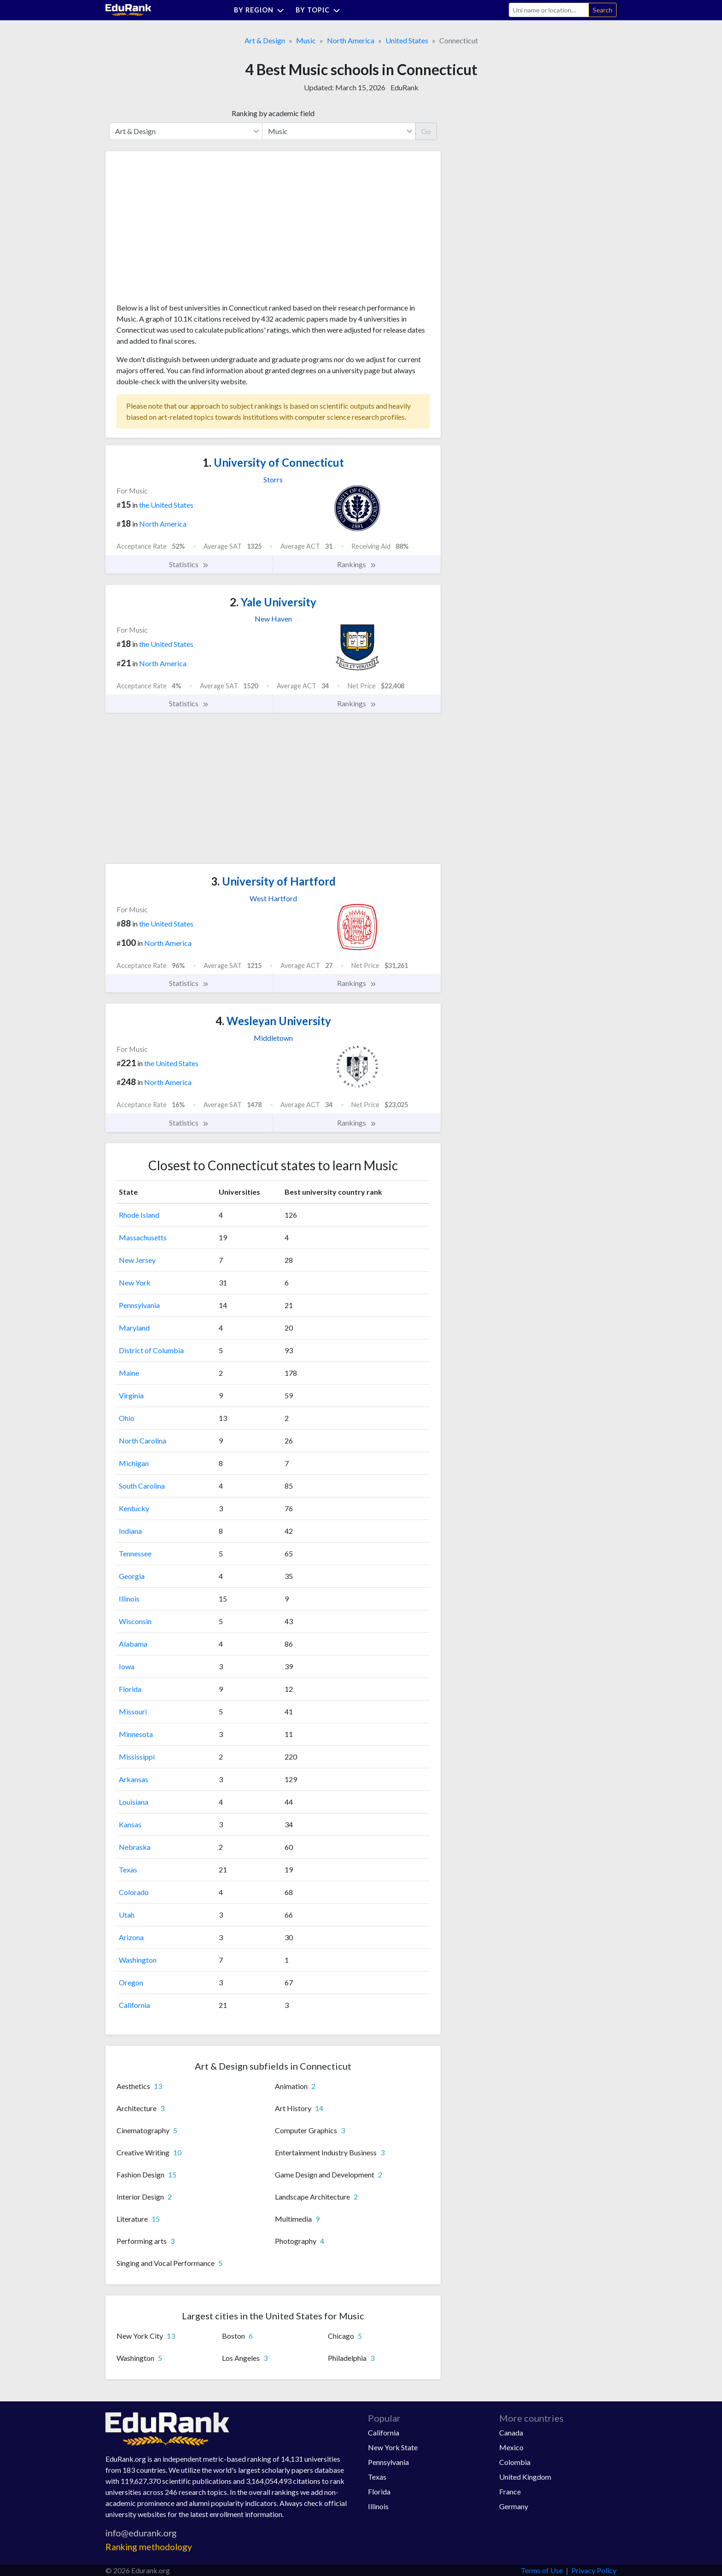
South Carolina (142, 1485)
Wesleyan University (273, 1020)
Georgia (132, 1576)
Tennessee (135, 1553)
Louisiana (133, 1801)
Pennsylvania (139, 1305)
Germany (513, 2506)
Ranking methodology (148, 2546)
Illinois (129, 1598)
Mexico (511, 2447)
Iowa (126, 1666)
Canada (511, 2432)
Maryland (134, 1327)
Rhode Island (139, 1214)
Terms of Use (542, 2570)
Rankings (357, 564)
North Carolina (142, 1440)
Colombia (514, 2462)
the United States (166, 504)
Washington (138, 1959)
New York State (393, 2447)
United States (406, 40)
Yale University (273, 602)
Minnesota (136, 1734)
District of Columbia (151, 1350)
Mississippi (137, 1756)
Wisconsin (135, 1621)
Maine (129, 1372)
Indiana (130, 1530)
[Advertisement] (185, 230)
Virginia (131, 1395)
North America (350, 40)
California (134, 2005)
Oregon (131, 1982)
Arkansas (133, 1779)
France (510, 2491)
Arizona (131, 1937)
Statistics (189, 564)
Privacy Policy (594, 2570)
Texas (128, 1869)
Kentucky (134, 1508)
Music (306, 40)
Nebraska (135, 1847)
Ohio (126, 1418)
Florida (130, 1688)
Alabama (133, 1643)
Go (426, 131)
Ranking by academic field (273, 113)
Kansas (130, 1824)
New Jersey (137, 1260)
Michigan (134, 1463)
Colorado (134, 1892)
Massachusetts (143, 1237)
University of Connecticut (273, 462)
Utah (126, 1914)
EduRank (404, 87)
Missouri (133, 1711)
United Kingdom (525, 2476)
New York (135, 1282)
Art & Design (265, 40)
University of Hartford (273, 881)
